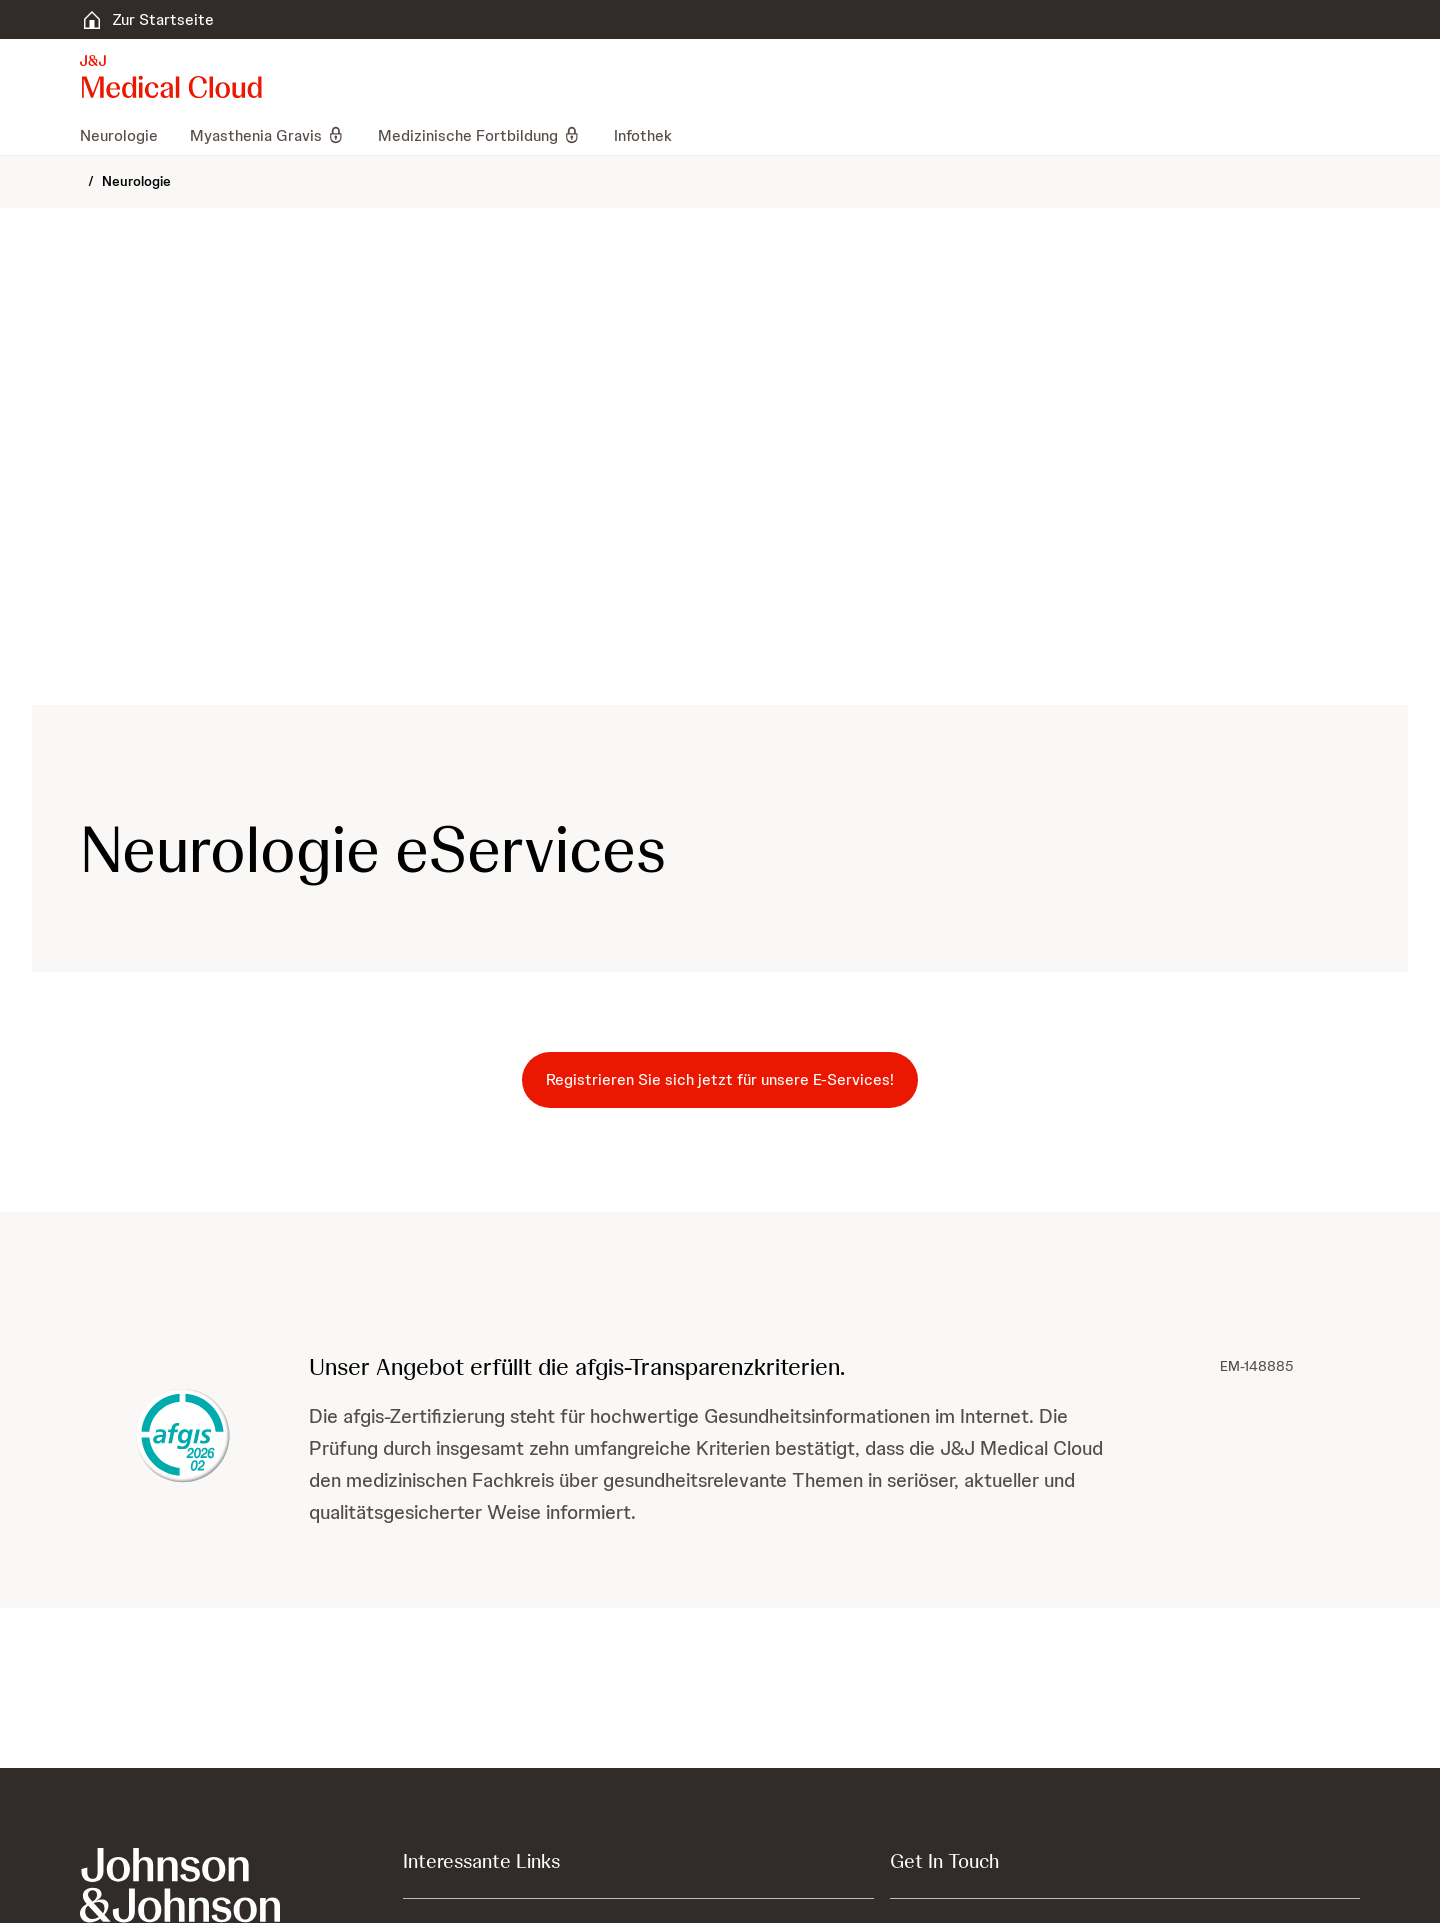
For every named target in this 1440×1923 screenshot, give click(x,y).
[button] (720, 1293)
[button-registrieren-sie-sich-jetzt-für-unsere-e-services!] (720, 1080)
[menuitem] (127, 135)
